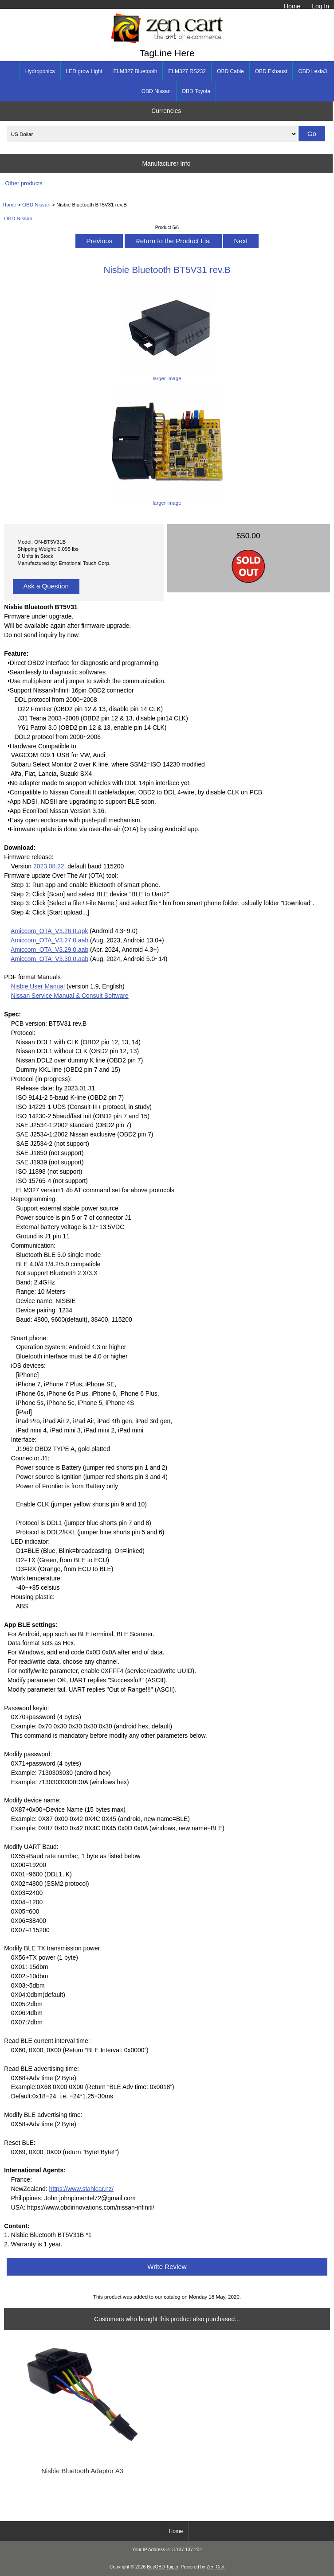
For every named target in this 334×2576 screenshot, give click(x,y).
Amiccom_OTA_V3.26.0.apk (49, 930)
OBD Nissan (36, 204)
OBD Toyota (196, 91)
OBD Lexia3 (312, 71)
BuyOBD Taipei (162, 2566)
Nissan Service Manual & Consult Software (70, 995)
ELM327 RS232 (187, 71)
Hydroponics (40, 71)
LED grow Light (84, 71)
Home (292, 6)
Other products (24, 183)
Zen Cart (216, 2566)
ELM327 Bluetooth (135, 71)
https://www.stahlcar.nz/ (81, 2188)
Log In (320, 6)
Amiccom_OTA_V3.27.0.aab (49, 940)
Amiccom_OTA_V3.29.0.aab (49, 949)
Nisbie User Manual (38, 986)
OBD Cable (230, 71)
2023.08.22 (48, 866)
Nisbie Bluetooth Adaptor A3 (82, 2471)
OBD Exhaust (271, 71)
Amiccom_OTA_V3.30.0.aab (49, 958)
